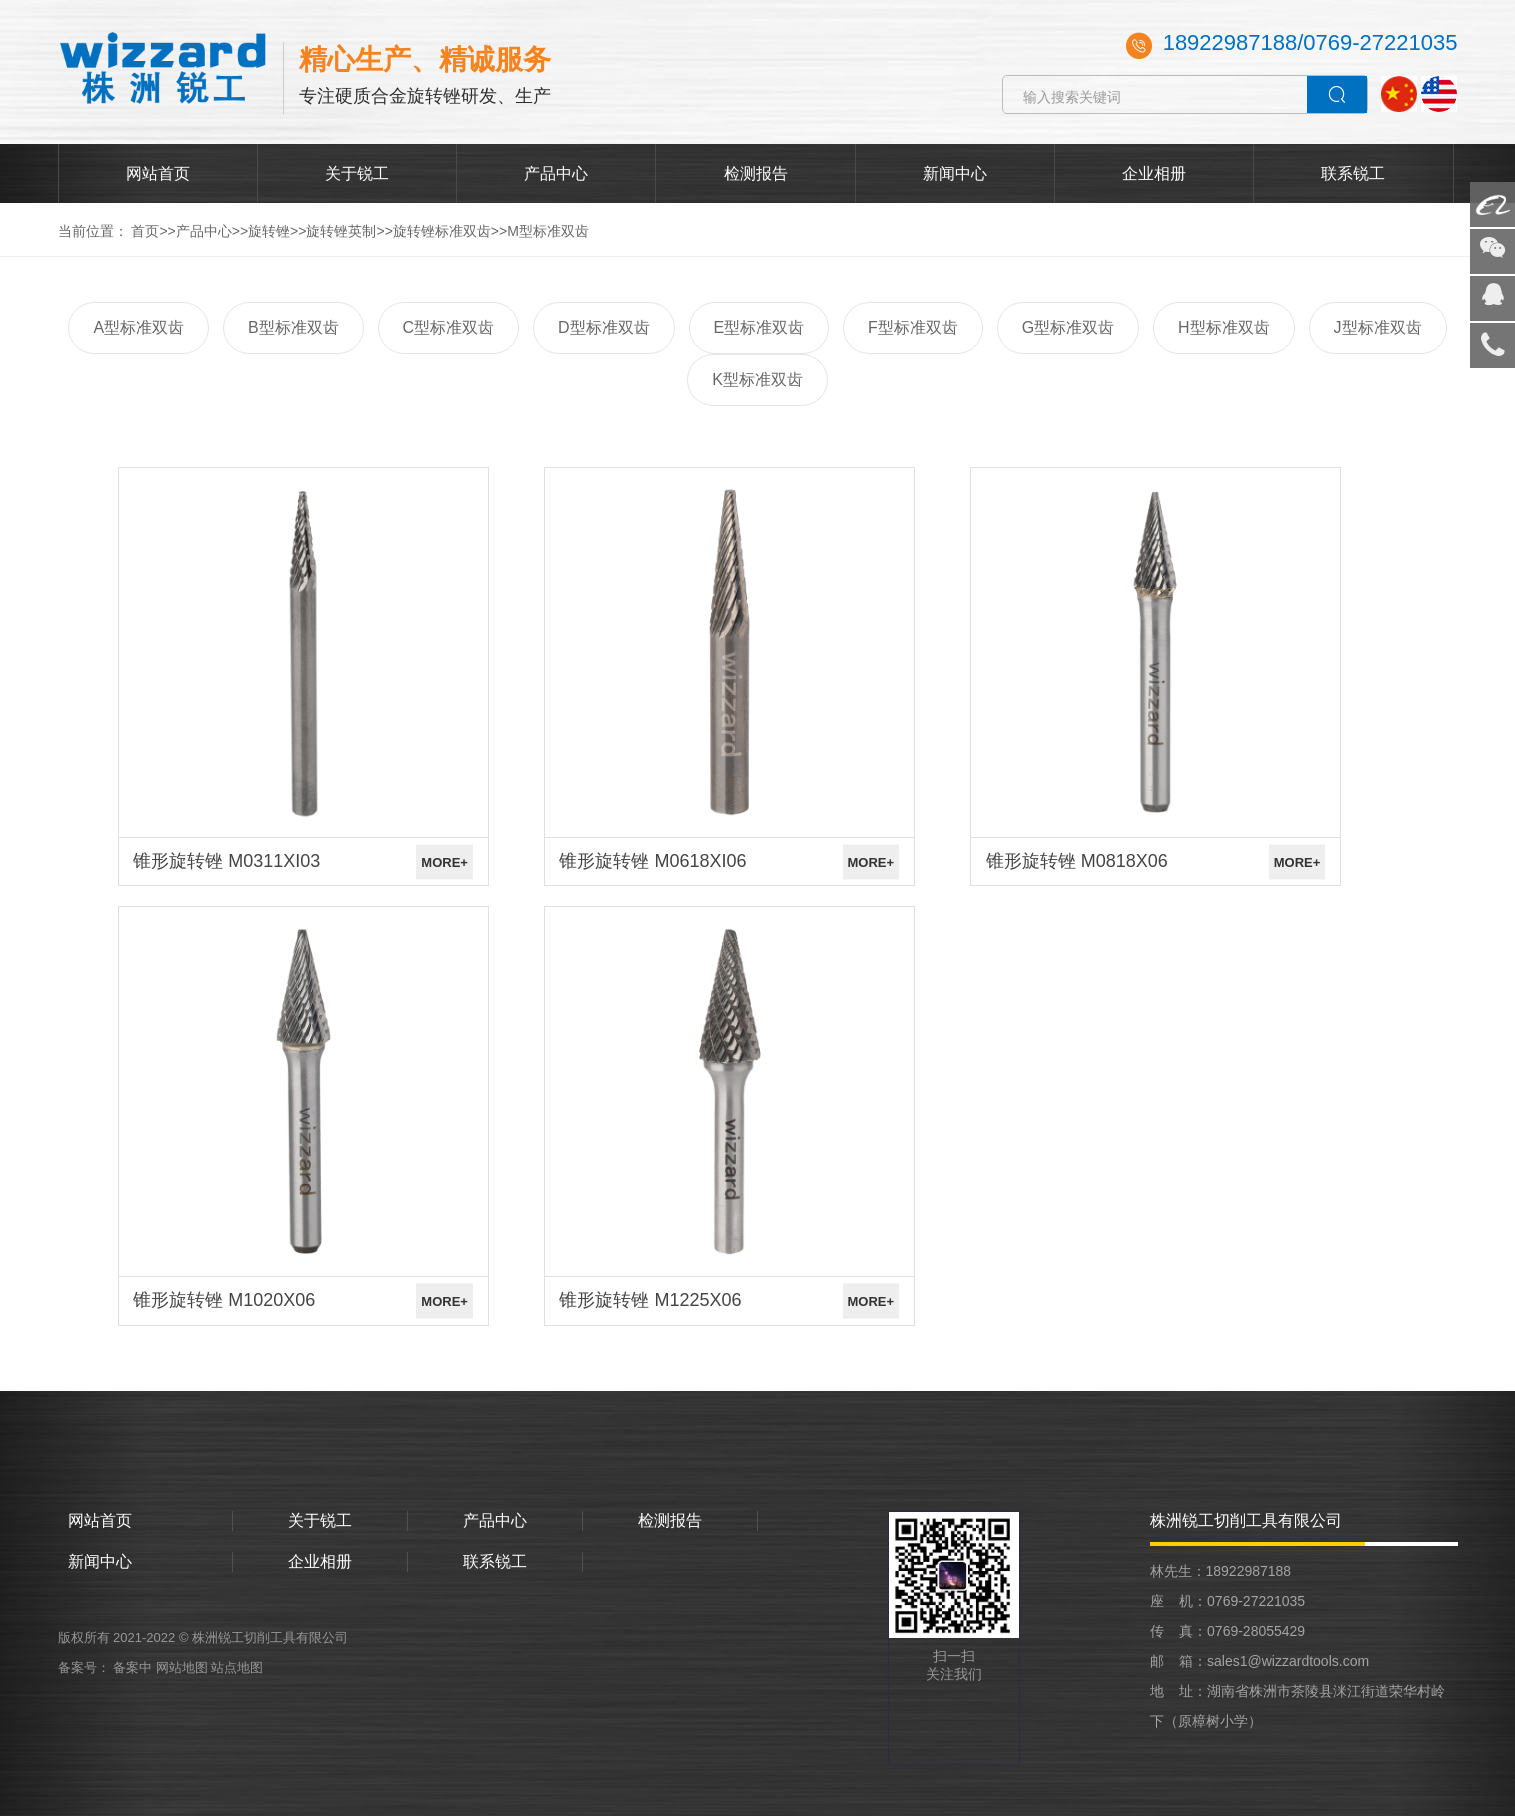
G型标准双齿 (1068, 327)
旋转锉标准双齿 (442, 231)
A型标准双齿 (138, 327)
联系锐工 (1353, 173)
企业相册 (1154, 173)
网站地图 (182, 1667)
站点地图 (237, 1667)
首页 (145, 231)
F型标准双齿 (913, 327)
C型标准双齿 (449, 327)
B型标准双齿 (293, 327)
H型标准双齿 (1224, 327)
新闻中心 (955, 173)
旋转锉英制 (341, 231)
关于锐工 (357, 173)
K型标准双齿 (757, 379)
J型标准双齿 (1378, 327)
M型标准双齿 (548, 231)
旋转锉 (269, 231)
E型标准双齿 (759, 327)
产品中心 (556, 173)
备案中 (134, 1667)
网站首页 (158, 173)
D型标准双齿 (604, 327)
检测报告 (756, 173)
